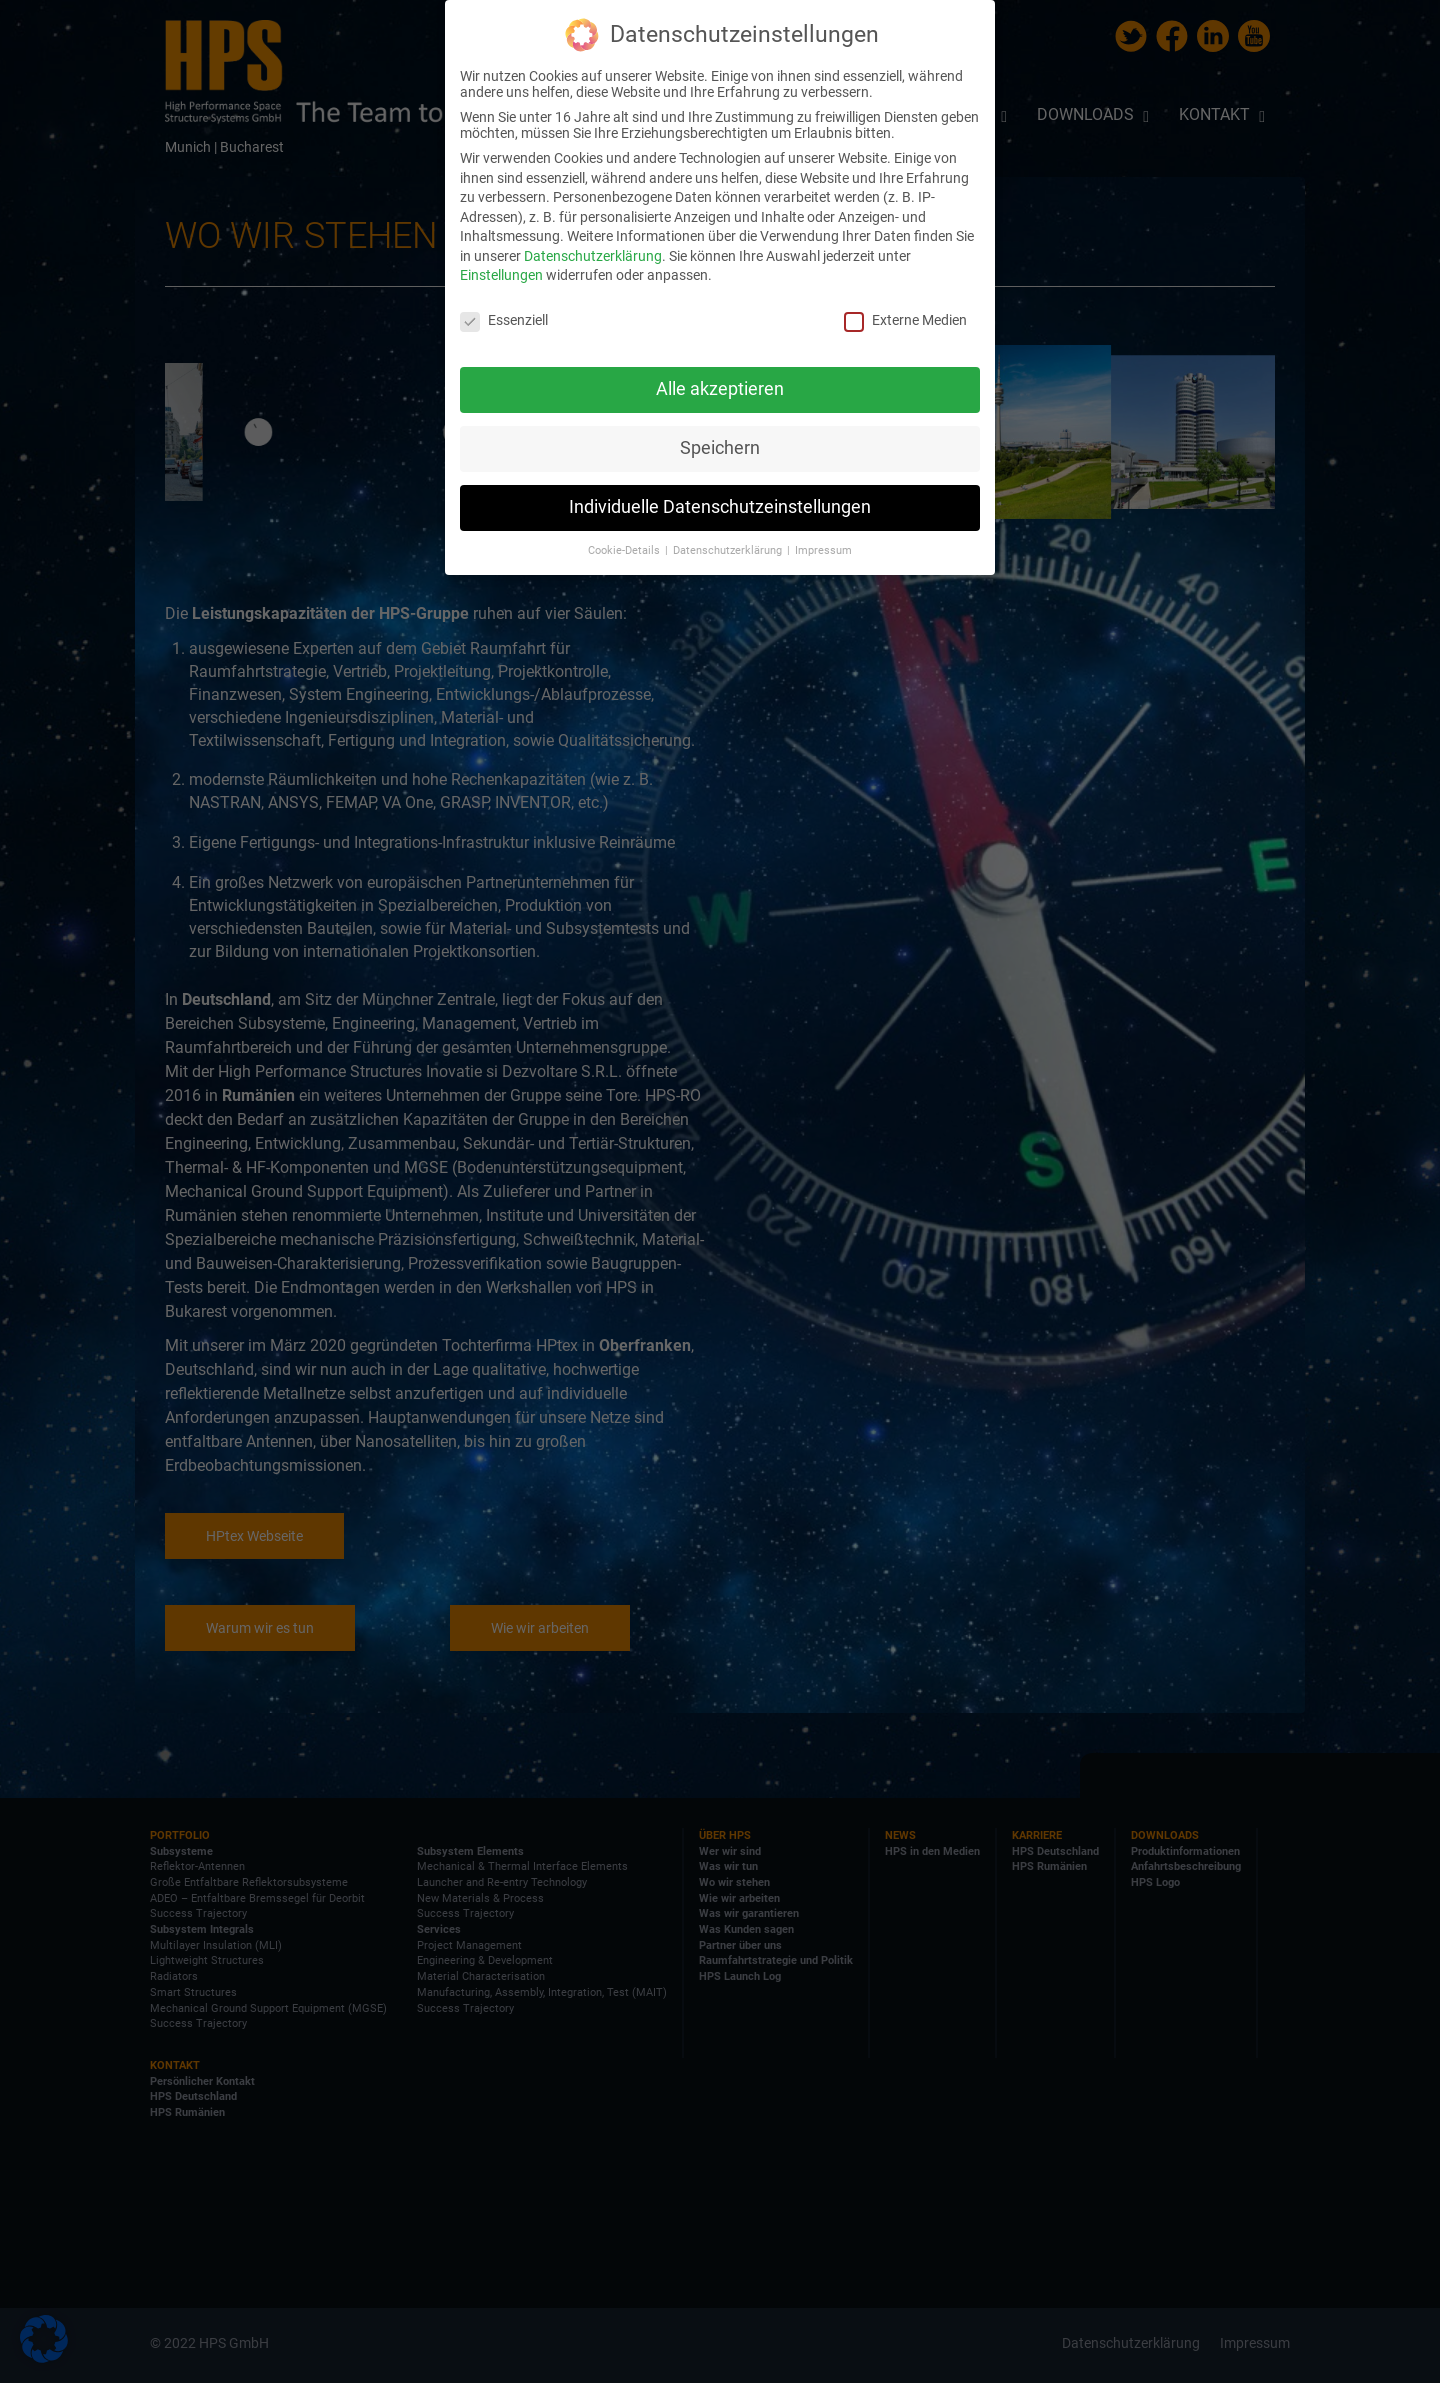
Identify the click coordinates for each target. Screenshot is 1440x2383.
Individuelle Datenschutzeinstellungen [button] (720, 507)
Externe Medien (905, 320)
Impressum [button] (823, 550)
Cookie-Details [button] (625, 550)
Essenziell (504, 320)
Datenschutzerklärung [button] (729, 550)
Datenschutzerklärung (593, 256)
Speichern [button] (720, 448)
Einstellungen (501, 275)
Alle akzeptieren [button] (720, 389)
